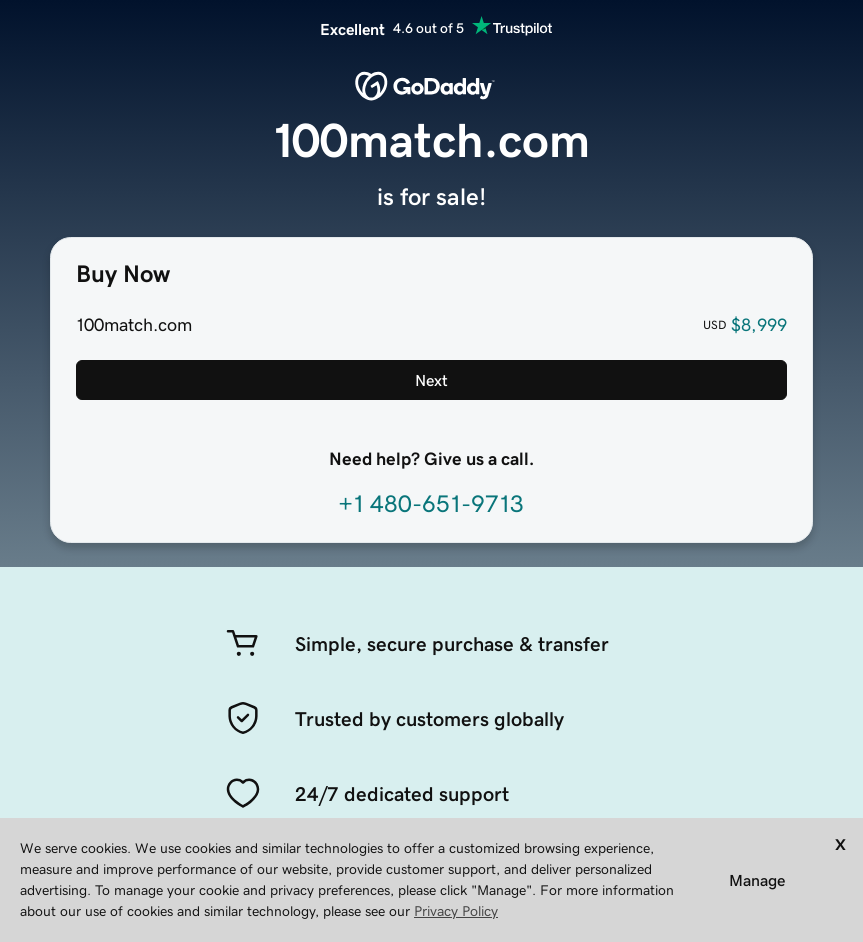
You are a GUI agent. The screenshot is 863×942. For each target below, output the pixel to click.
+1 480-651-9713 (431, 504)
